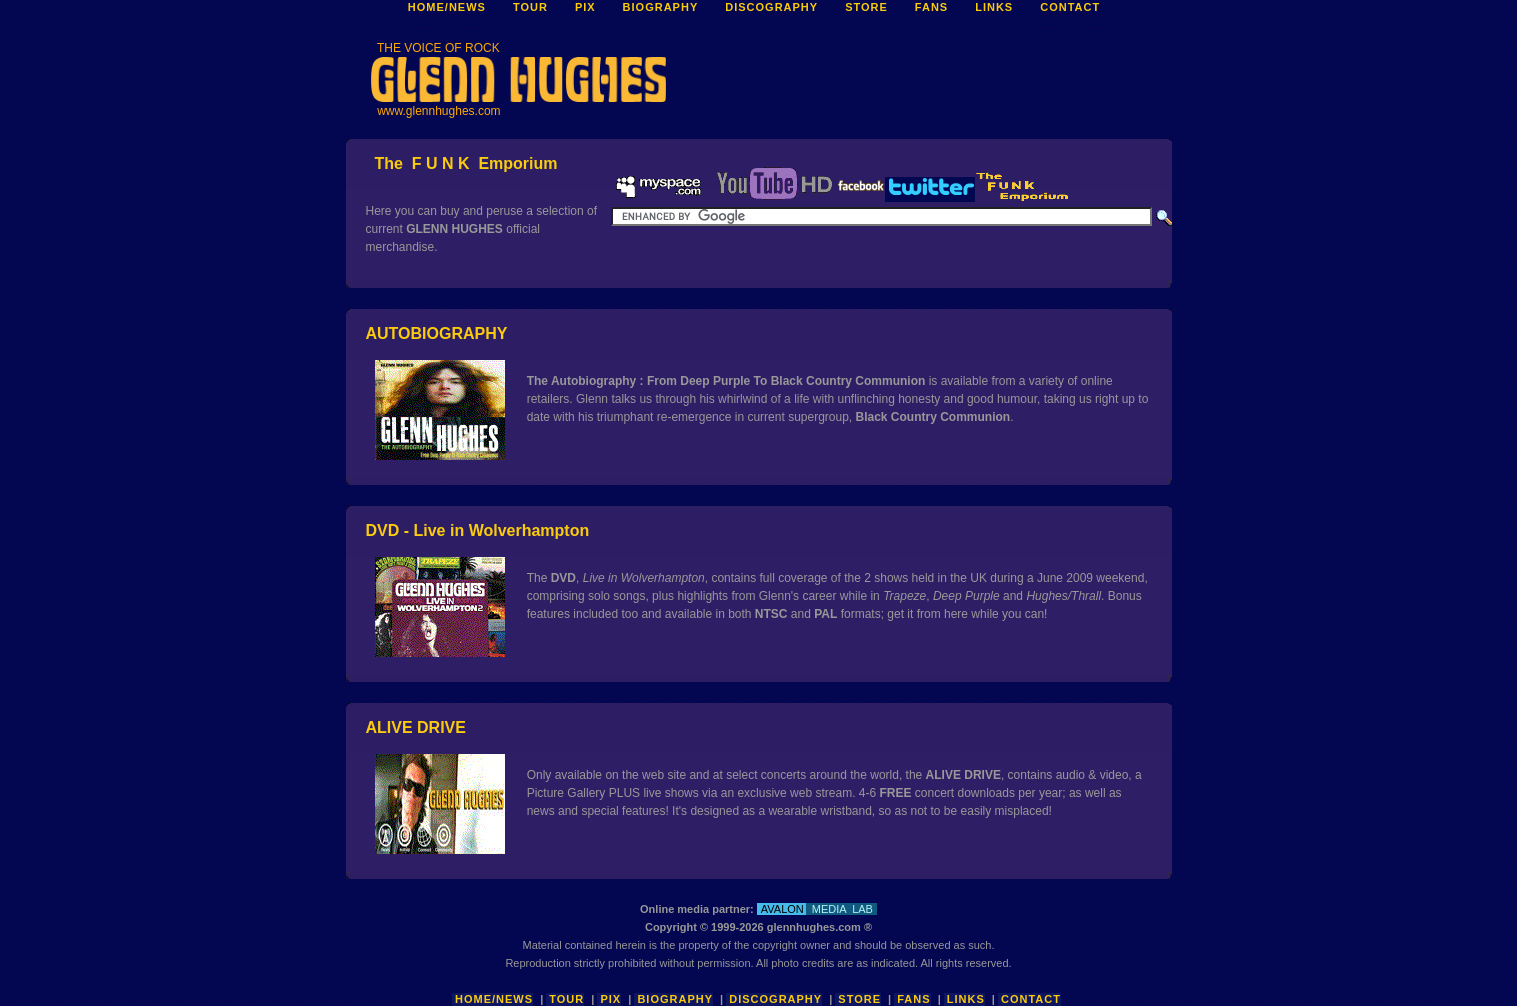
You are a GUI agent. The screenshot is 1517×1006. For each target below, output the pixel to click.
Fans (913, 999)
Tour (566, 999)
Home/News (494, 999)
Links (966, 999)
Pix (610, 999)
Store (859, 999)
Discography (775, 999)
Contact (1031, 999)
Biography (675, 999)
